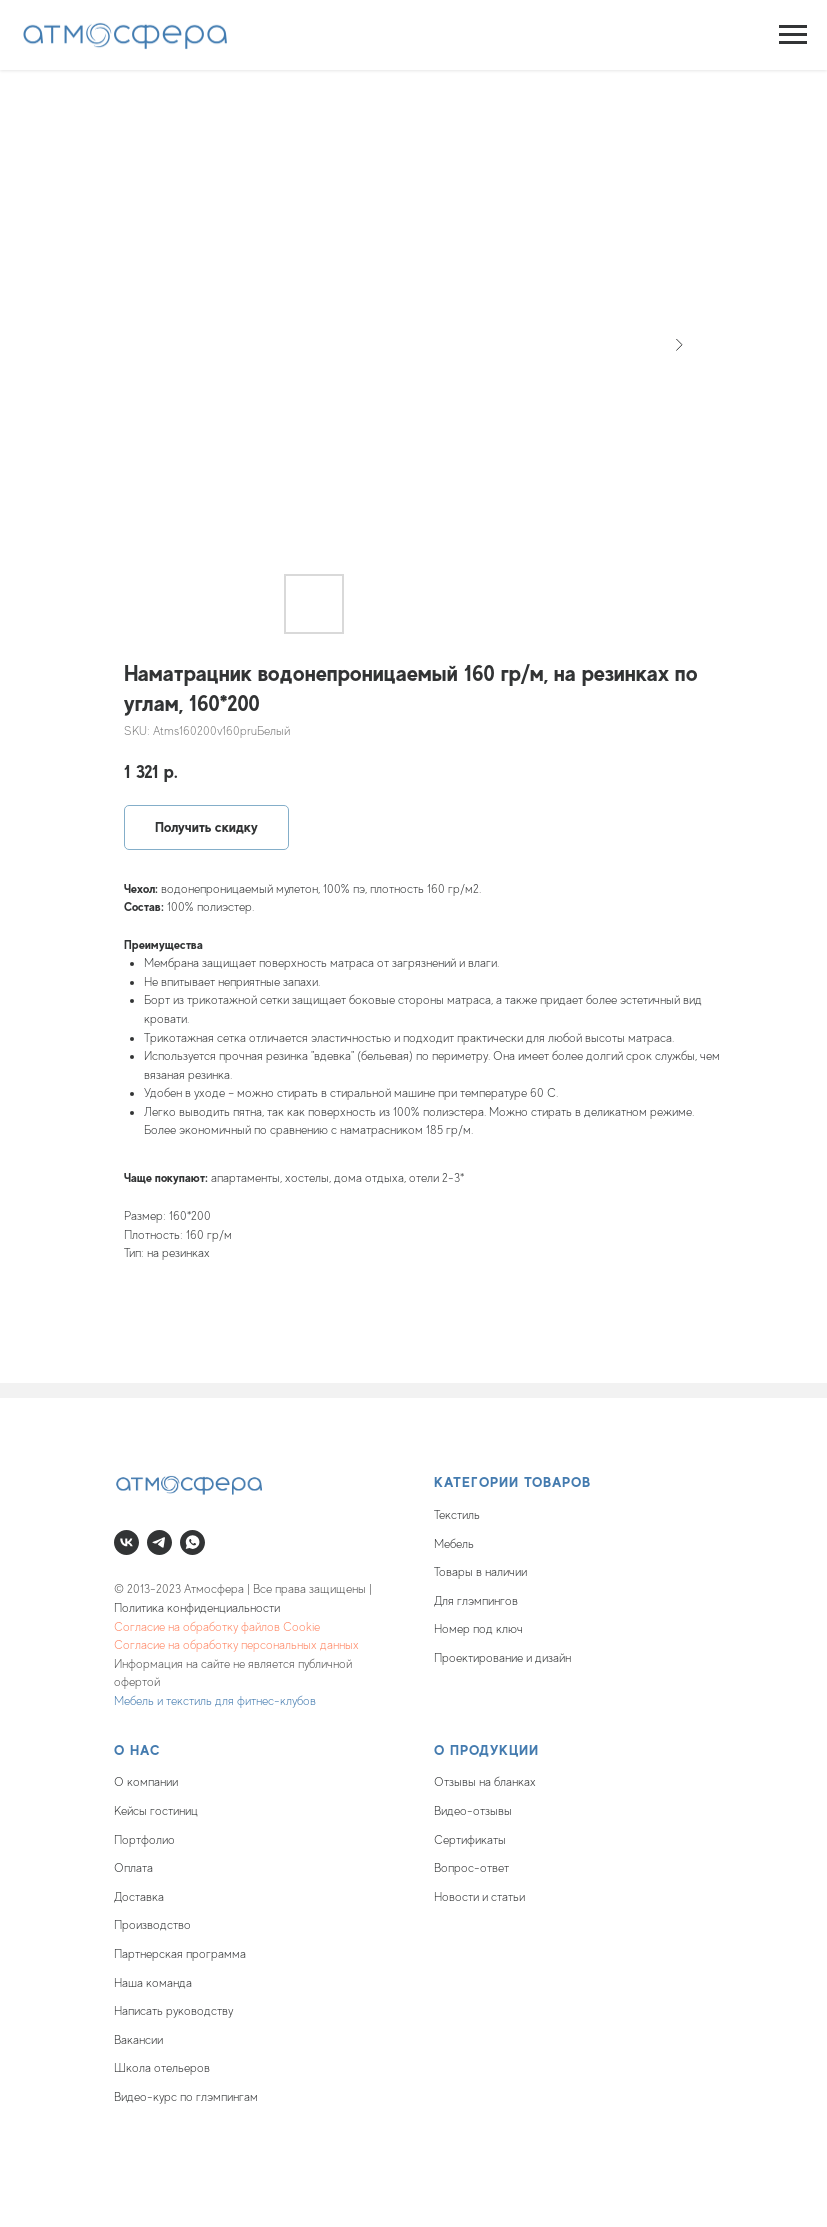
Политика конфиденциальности (197, 1608)
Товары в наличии (480, 1572)
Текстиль (457, 1515)
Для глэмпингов (476, 1601)
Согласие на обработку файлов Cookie (217, 1627)
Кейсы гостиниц (156, 1811)
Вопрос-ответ (471, 1868)
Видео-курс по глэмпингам (186, 2097)
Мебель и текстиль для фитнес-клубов (215, 1701)
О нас (137, 1750)
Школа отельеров (162, 2068)
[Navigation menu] (793, 35)
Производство (152, 1925)
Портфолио (144, 1840)
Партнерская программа (180, 1954)
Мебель (454, 1544)
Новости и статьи (479, 1897)
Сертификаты (470, 1840)
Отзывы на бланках (485, 1782)
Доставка (139, 1897)
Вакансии (138, 2040)
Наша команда (153, 1983)
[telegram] (159, 1542)
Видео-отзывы (473, 1811)
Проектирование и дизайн (502, 1658)
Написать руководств (171, 2011)
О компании (146, 1782)
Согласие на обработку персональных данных (236, 1645)
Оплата (133, 1868)
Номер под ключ (478, 1629)
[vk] (126, 1542)
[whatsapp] (192, 1542)
